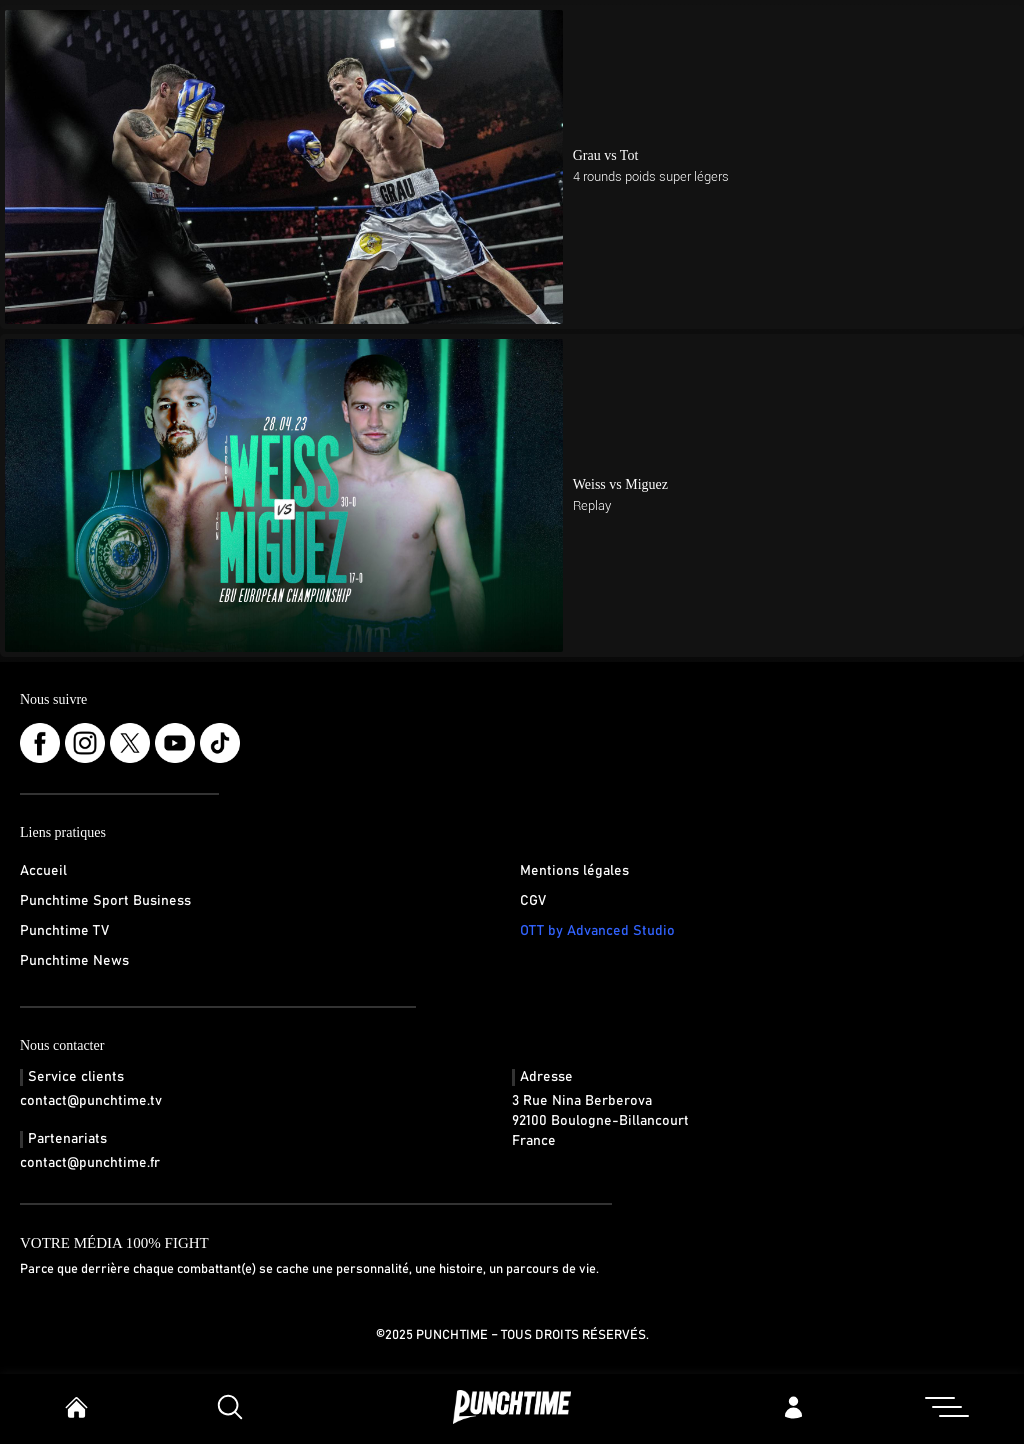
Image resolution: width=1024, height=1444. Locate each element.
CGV (533, 901)
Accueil (43, 871)
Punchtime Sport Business (105, 901)
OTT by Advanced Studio (597, 931)
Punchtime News (74, 961)
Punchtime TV (64, 931)
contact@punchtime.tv (91, 1101)
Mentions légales (574, 871)
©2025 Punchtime (432, 1335)
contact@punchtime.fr (90, 1163)
